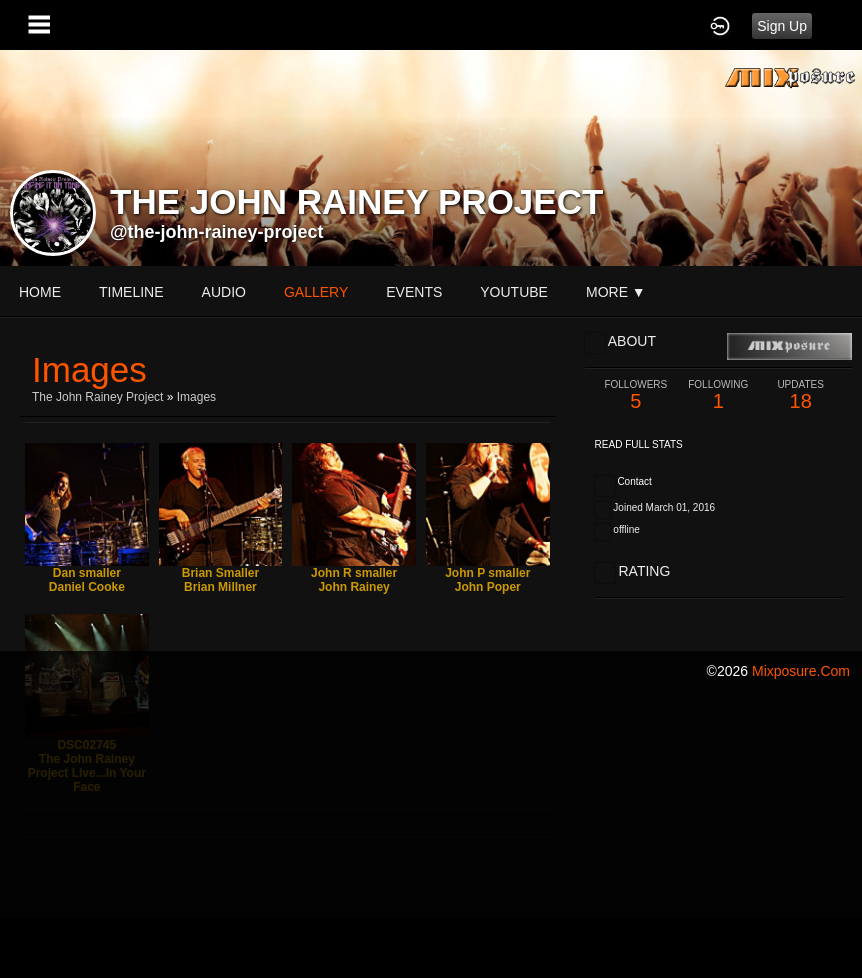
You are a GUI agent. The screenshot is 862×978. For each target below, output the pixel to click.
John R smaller (354, 573)
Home (40, 292)
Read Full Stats (639, 444)
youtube (514, 292)
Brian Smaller (220, 573)
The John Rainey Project (97, 397)
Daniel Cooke (87, 587)
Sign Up (782, 26)
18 (800, 395)
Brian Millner (220, 587)
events (414, 292)
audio (224, 292)
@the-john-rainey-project (217, 232)
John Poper (488, 587)
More (616, 292)
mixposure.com (801, 671)
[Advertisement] (431, 836)
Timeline (131, 292)
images (196, 397)
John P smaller (487, 573)
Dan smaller (87, 573)
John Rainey (353, 587)
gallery (316, 292)
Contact (634, 481)
